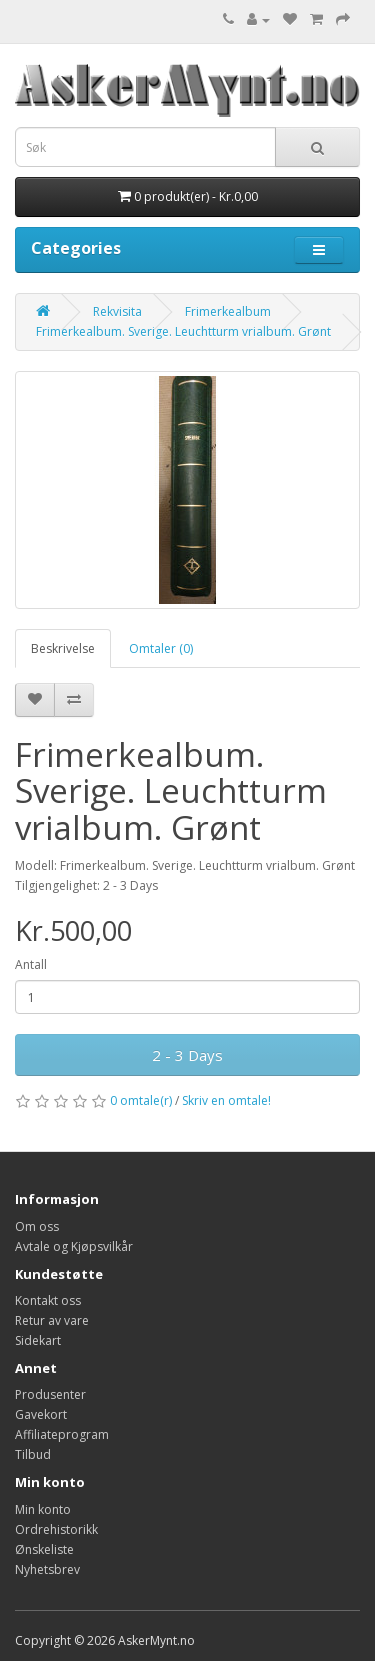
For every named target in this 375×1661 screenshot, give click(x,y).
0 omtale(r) (141, 1100)
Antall (31, 964)
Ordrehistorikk (56, 1529)
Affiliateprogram (62, 1434)
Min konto (43, 1509)
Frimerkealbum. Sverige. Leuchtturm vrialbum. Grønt (183, 331)
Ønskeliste (44, 1549)
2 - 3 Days (187, 1055)
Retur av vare (52, 1320)
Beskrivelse (63, 648)
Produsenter (50, 1394)
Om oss (37, 1226)
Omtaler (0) (161, 648)
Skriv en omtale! (226, 1100)
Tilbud (33, 1454)
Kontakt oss (48, 1300)
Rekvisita (117, 311)
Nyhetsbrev (47, 1569)
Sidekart (38, 1340)
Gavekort (41, 1414)
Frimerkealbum (228, 311)
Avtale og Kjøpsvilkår (74, 1246)
